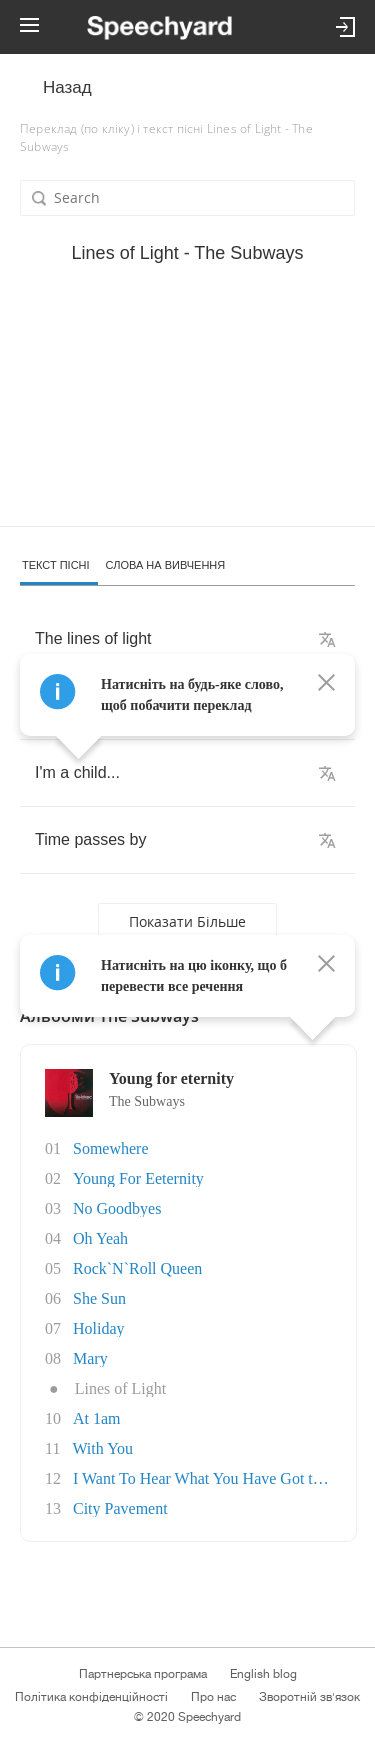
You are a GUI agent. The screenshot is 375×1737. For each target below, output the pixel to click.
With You (102, 1448)
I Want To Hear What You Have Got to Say (211, 1478)
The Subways (147, 1101)
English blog (263, 1674)
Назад (67, 87)
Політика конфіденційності (91, 1697)
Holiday (99, 1328)
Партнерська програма (143, 1674)
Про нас (213, 1697)
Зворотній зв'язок (309, 1697)
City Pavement (120, 1508)
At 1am (97, 1418)
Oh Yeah (100, 1238)
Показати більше (187, 921)
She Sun (99, 1298)
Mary (90, 1358)
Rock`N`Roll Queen (137, 1268)
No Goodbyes (117, 1208)
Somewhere (111, 1148)
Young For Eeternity (138, 1178)
